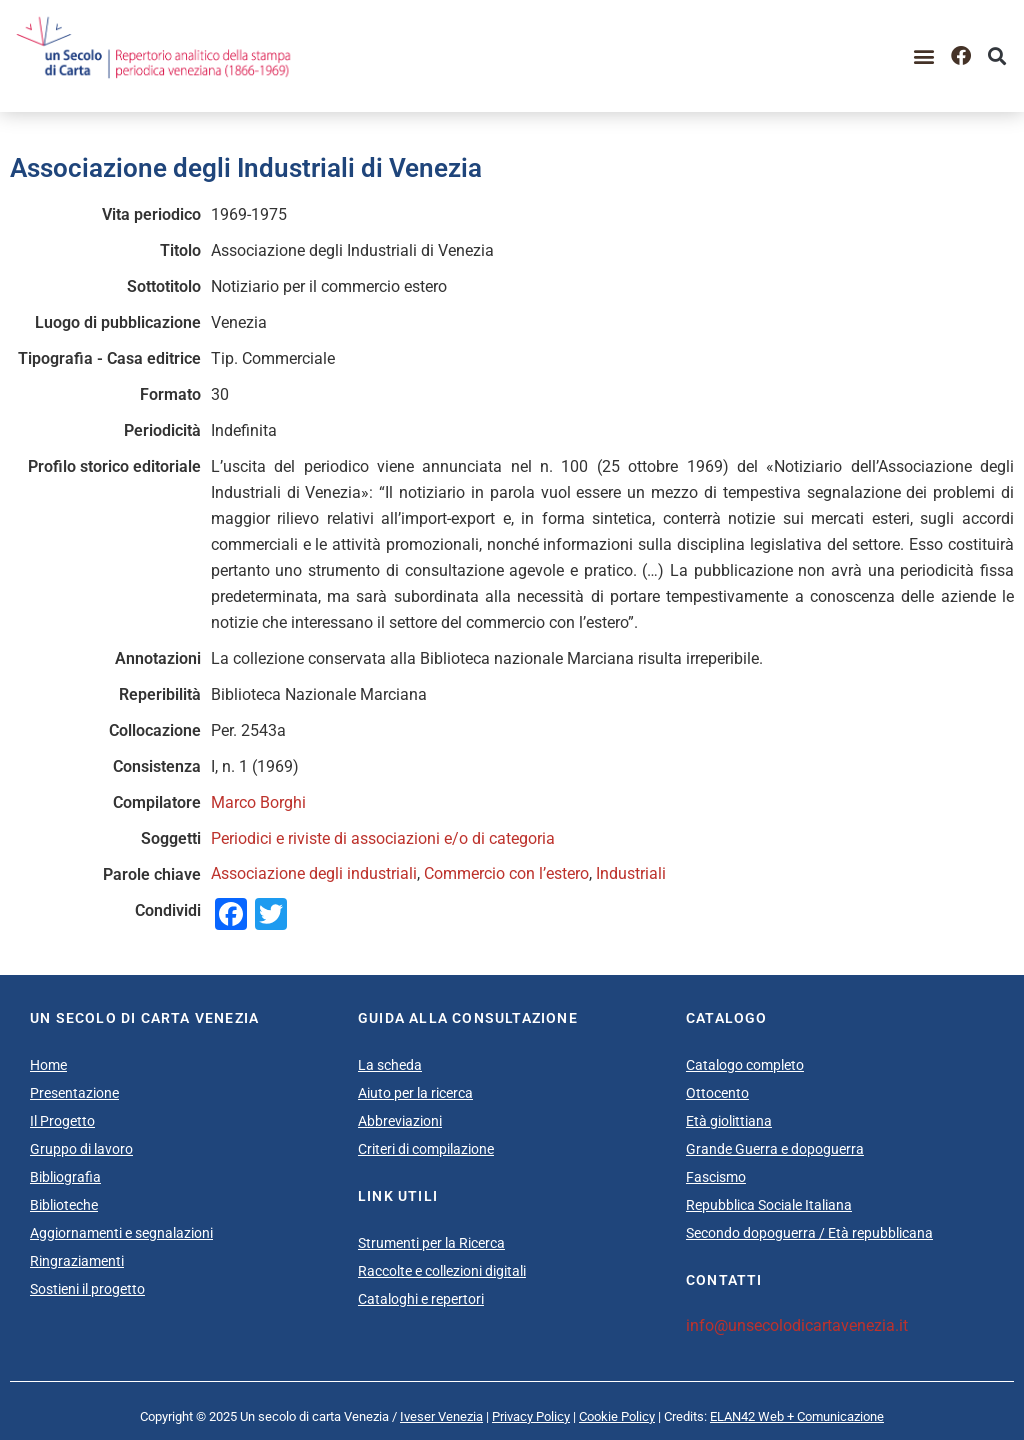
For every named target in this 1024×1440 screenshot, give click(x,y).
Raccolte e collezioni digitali (442, 1271)
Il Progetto (62, 1121)
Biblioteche (64, 1205)
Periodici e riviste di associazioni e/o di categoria (383, 838)
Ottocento (717, 1093)
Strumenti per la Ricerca (431, 1243)
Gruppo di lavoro (81, 1149)
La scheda (390, 1065)
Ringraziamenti (77, 1261)
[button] (924, 55)
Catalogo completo (745, 1065)
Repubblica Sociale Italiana (769, 1205)
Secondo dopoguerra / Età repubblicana (809, 1233)
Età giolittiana (729, 1121)
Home (48, 1065)
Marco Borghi (258, 802)
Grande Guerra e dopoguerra (775, 1149)
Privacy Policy (531, 1416)
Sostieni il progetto (87, 1289)
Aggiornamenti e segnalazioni (121, 1233)
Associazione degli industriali (314, 873)
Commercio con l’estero (506, 873)
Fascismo (716, 1177)
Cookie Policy (617, 1416)
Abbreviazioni (400, 1121)
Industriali (631, 873)
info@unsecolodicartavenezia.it (797, 1325)
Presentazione (74, 1093)
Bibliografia (65, 1177)
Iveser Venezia (441, 1416)
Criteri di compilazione (426, 1149)
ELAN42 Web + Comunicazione (797, 1416)
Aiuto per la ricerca (415, 1093)
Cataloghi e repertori (421, 1299)
